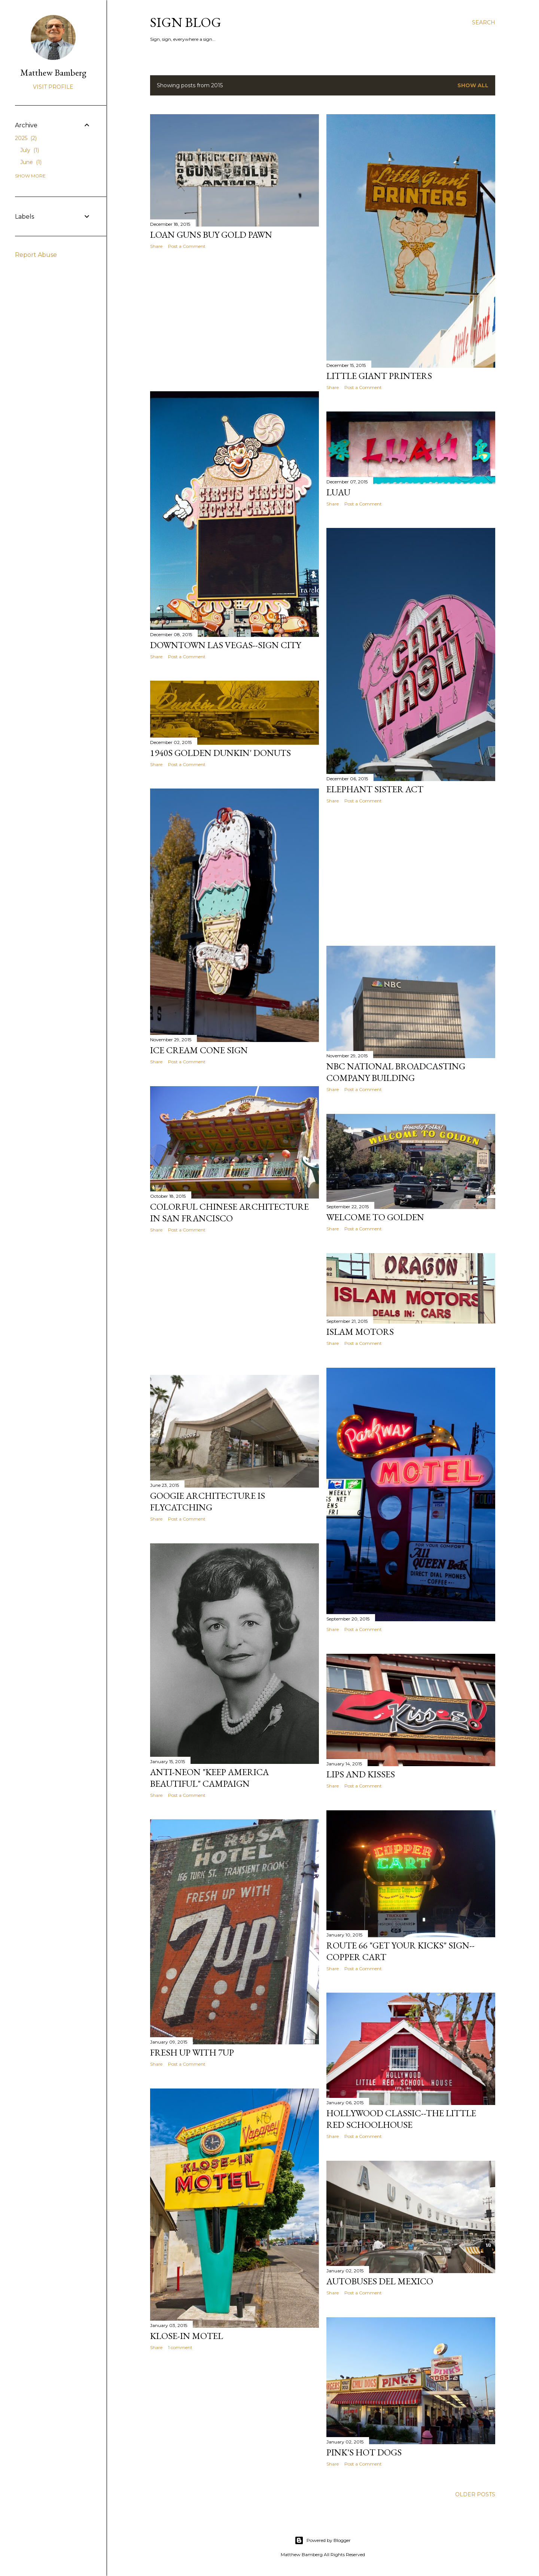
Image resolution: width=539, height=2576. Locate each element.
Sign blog (185, 22)
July (29, 150)
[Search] (483, 22)
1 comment (180, 2347)
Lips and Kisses (360, 1774)
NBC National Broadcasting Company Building (395, 1072)
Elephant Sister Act (374, 789)
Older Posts (475, 2494)
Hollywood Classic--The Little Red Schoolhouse (401, 2118)
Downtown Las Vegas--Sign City (225, 645)
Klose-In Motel (186, 2336)
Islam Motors (360, 1331)
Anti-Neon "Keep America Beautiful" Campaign (209, 1777)
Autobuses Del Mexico (379, 2281)
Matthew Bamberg (53, 72)
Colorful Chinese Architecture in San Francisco (229, 1212)
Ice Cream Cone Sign (199, 1050)
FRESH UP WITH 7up (192, 2052)
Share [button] (156, 246)
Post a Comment (186, 246)
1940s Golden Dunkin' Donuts (220, 753)
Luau (338, 492)
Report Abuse (36, 254)
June (31, 162)
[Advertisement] (234, 320)
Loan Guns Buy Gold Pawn (211, 234)
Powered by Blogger (323, 2540)
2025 (26, 138)
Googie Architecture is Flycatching (207, 1501)
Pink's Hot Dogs (364, 2452)
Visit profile (53, 86)
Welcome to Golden (375, 1217)
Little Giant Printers (379, 376)
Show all (472, 85)
